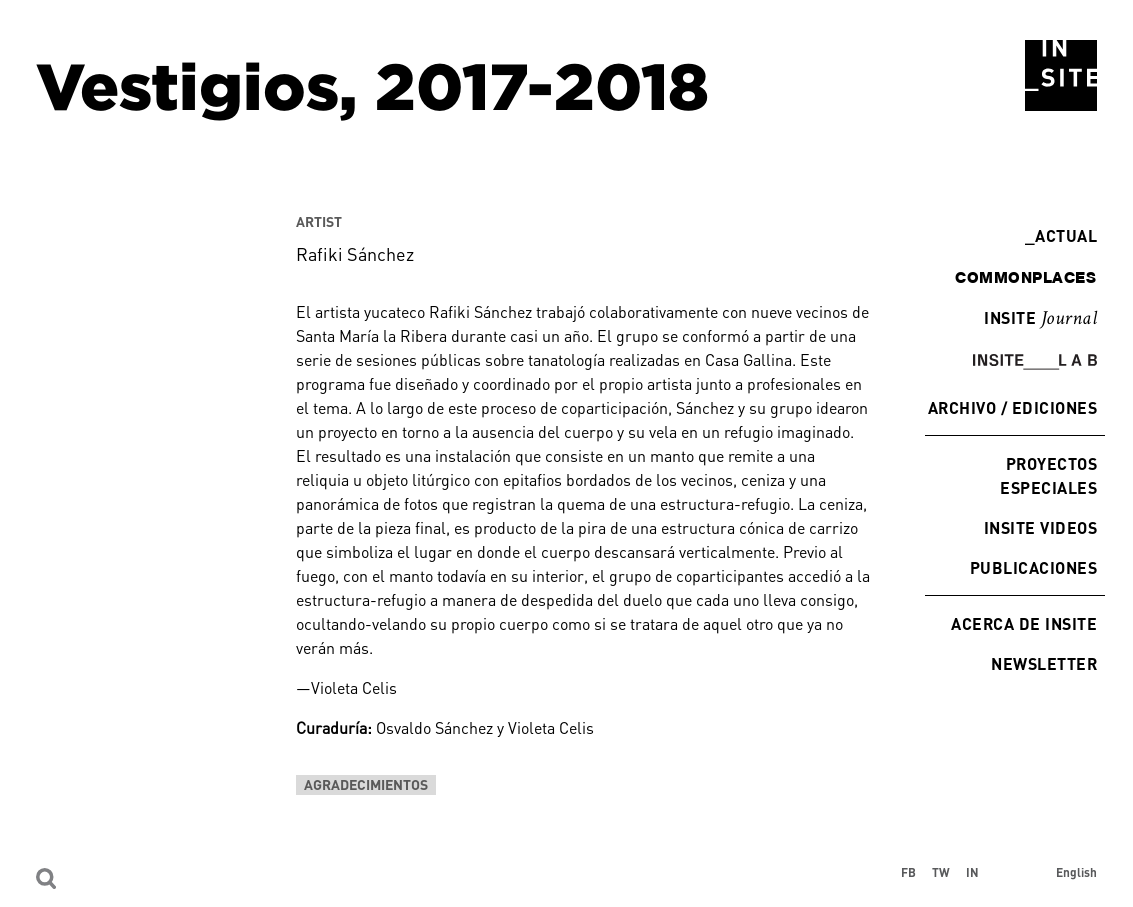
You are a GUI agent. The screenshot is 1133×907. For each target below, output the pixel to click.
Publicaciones (1033, 567)
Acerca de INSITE (1024, 623)
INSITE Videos (1040, 527)
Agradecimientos (366, 784)
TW (941, 872)
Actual (1061, 235)
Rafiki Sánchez (355, 254)
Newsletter (1044, 663)
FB (908, 872)
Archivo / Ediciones (1012, 407)
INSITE (1040, 319)
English (1076, 872)
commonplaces (1025, 277)
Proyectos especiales (1048, 475)
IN (972, 872)
